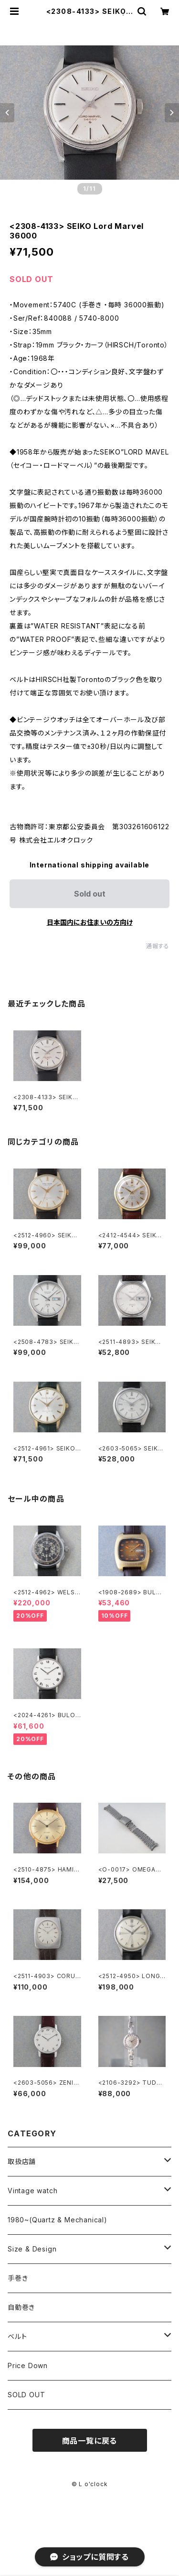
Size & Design (32, 2249)
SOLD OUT (26, 2395)
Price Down (28, 2365)
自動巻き (21, 2307)
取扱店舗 (22, 2161)
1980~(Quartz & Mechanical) (57, 2220)
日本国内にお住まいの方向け (90, 922)
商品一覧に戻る (89, 2441)
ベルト (17, 2336)
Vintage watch (32, 2190)
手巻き (18, 2278)
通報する (157, 946)
